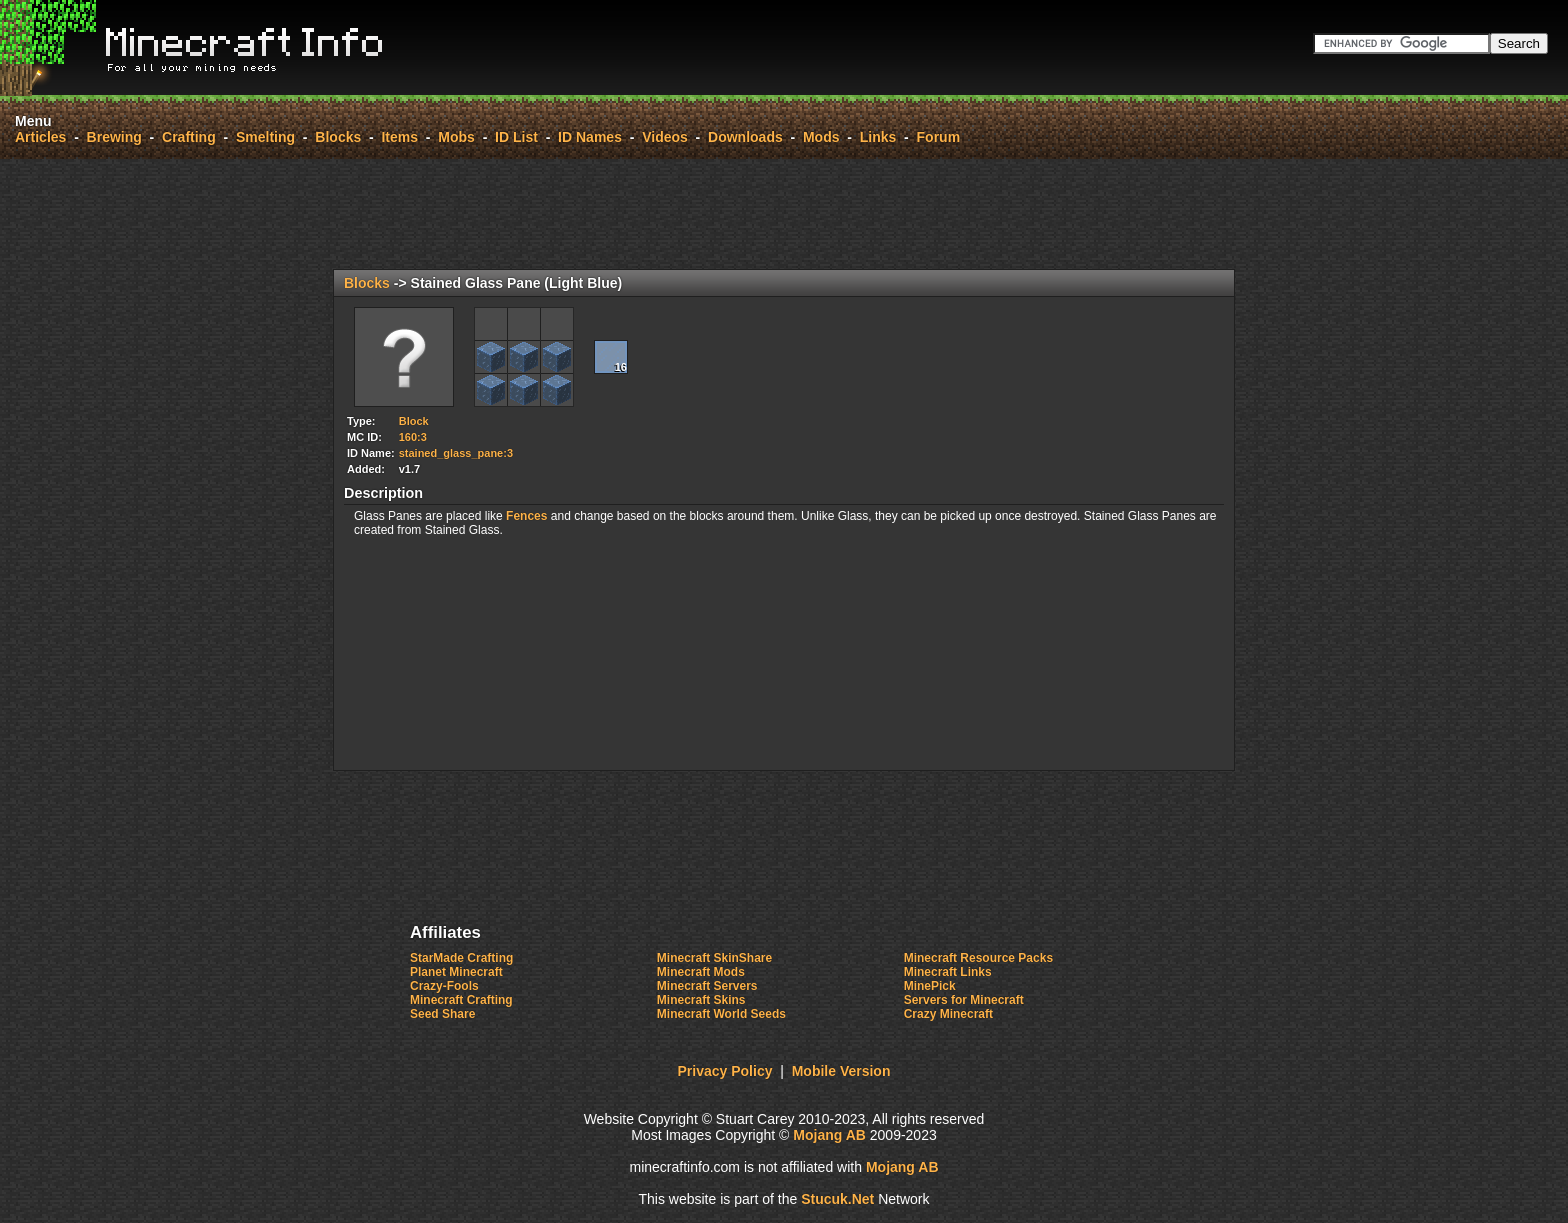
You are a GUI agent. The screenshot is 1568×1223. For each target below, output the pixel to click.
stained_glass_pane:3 (456, 453)
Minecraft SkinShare (714, 958)
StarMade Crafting (461, 958)
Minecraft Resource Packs (978, 958)
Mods (821, 137)
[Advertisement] (784, 214)
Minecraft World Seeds (721, 1014)
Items (399, 137)
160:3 (413, 437)
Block (414, 421)
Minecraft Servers (707, 986)
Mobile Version (841, 1071)
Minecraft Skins (701, 1000)
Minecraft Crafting (461, 1000)
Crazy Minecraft (948, 1014)
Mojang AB (829, 1135)
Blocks (338, 137)
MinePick (930, 986)
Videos (665, 137)
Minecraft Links (948, 972)
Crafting (189, 137)
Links (878, 137)
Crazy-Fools (444, 986)
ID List (516, 137)
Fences (526, 516)
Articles (40, 137)
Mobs (456, 137)
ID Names (590, 137)
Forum (939, 137)
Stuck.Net (837, 1199)
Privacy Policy (725, 1071)
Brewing (114, 137)
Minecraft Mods (701, 972)
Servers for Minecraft (964, 1000)
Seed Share (442, 1014)
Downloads (745, 137)
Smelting (265, 137)
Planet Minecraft (456, 972)
